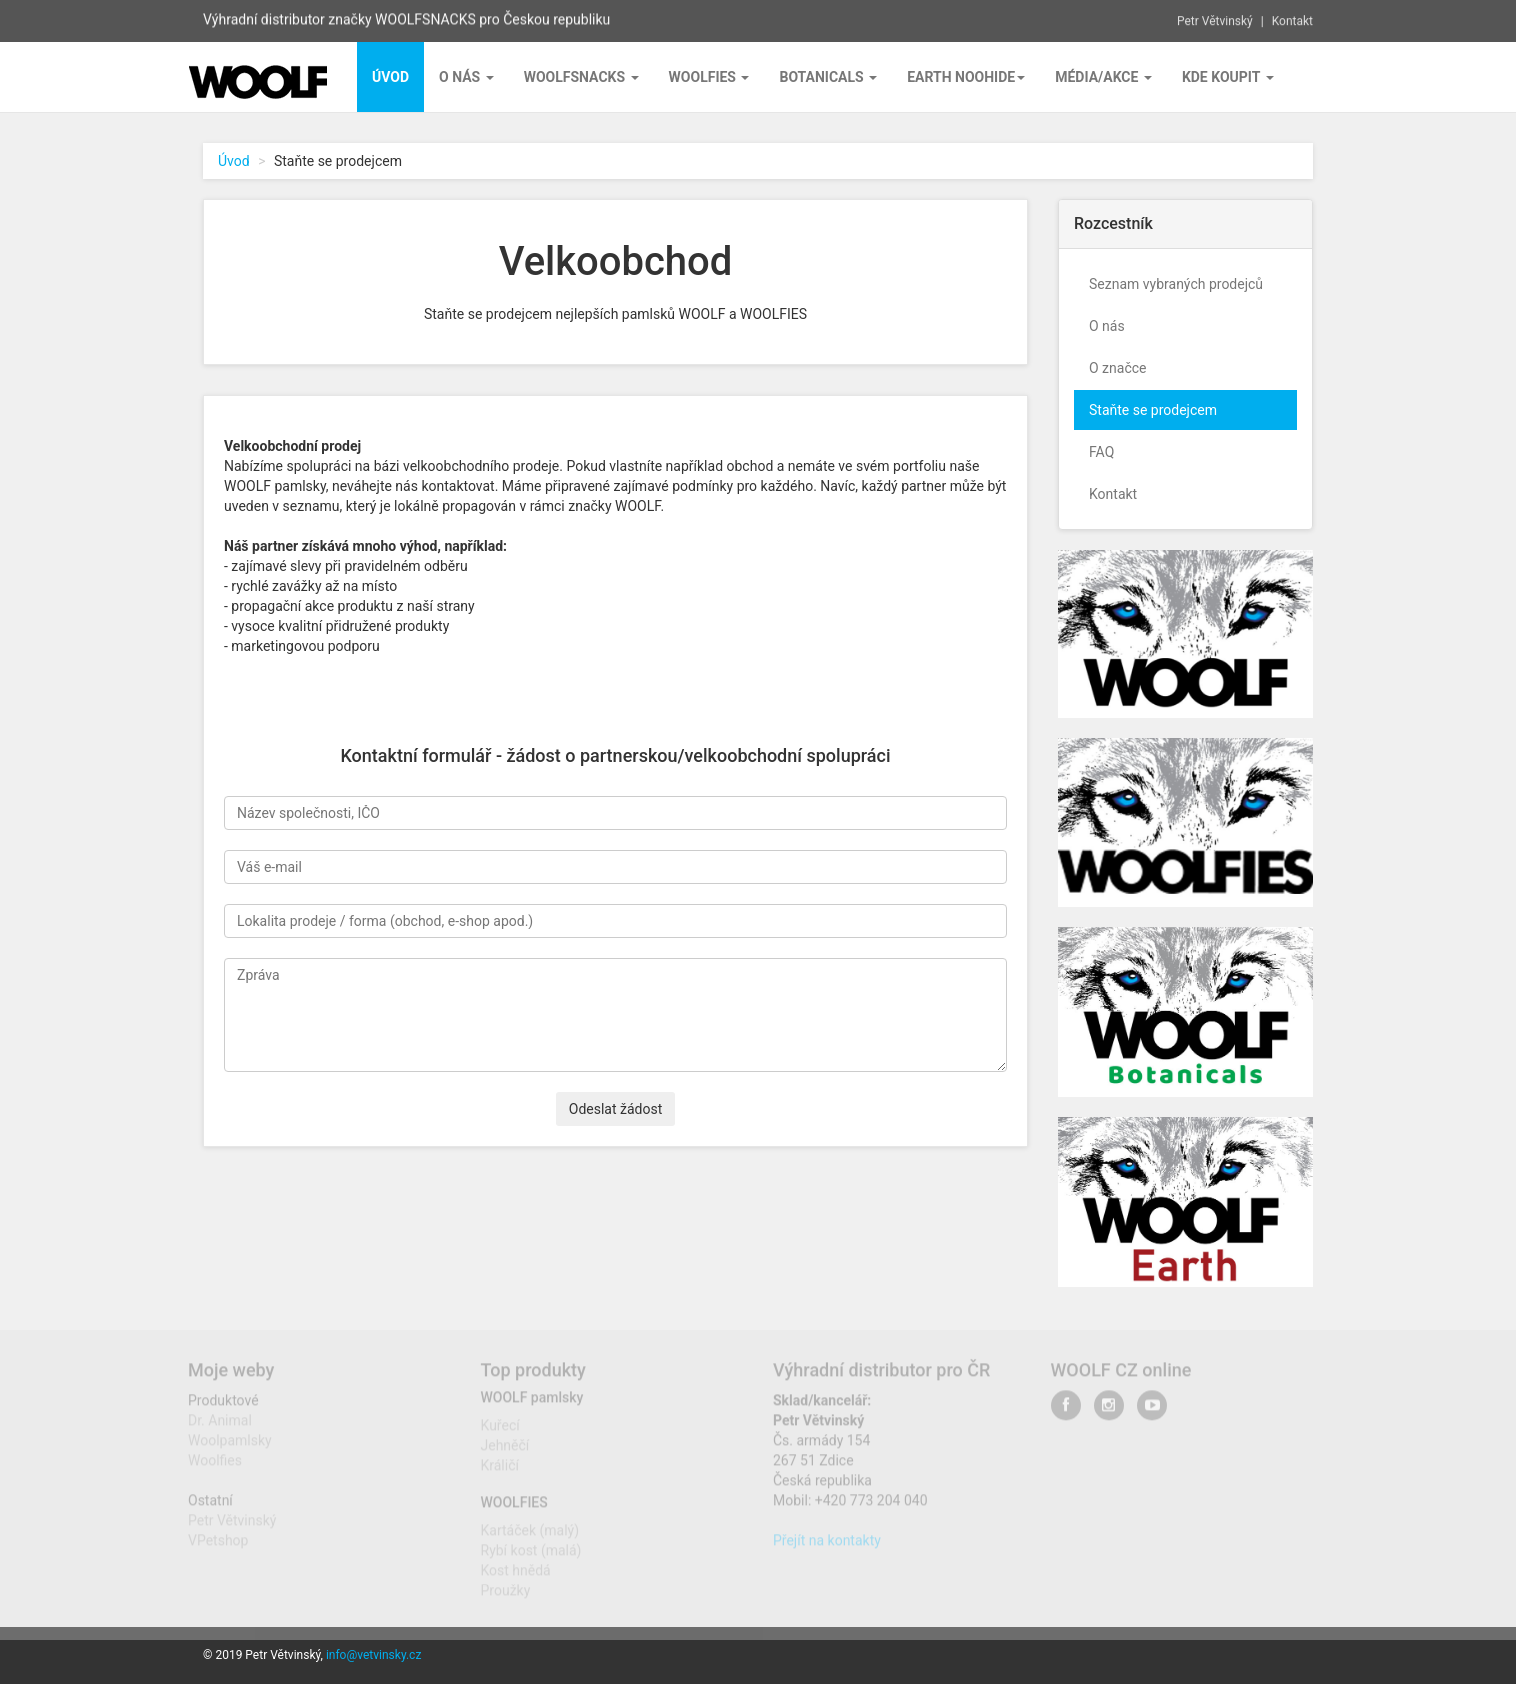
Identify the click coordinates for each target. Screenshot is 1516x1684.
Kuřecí (500, 1431)
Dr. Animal (220, 1425)
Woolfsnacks (581, 77)
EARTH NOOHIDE (966, 77)
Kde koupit (1228, 77)
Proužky (506, 1596)
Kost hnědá (516, 1576)
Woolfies (709, 77)
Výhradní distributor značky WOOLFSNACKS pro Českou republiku (406, 18)
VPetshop (218, 1545)
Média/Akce (1103, 77)
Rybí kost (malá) (531, 1556)
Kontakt (1292, 19)
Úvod (234, 161)
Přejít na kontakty (827, 1545)
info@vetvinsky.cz (373, 1655)
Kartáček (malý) (530, 1536)
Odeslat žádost (616, 1109)
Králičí (500, 1471)
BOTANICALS (828, 77)
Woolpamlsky (230, 1445)
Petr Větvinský (1215, 19)
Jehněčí (505, 1451)
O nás (466, 77)
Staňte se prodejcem (1153, 410)
